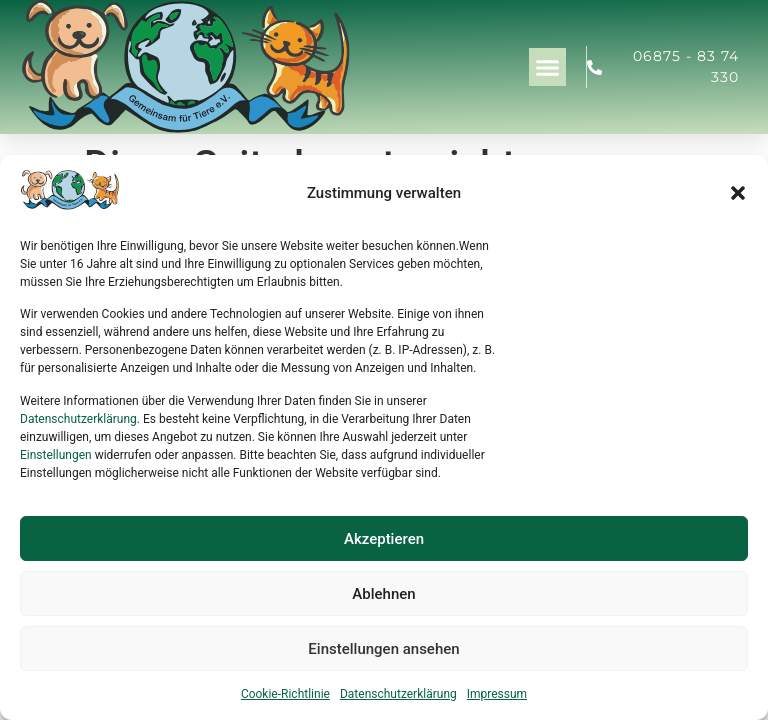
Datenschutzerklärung (78, 419)
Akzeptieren (384, 539)
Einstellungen (56, 455)
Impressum (497, 694)
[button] (738, 193)
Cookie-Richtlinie (285, 694)
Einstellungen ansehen (383, 649)
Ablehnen (383, 594)
